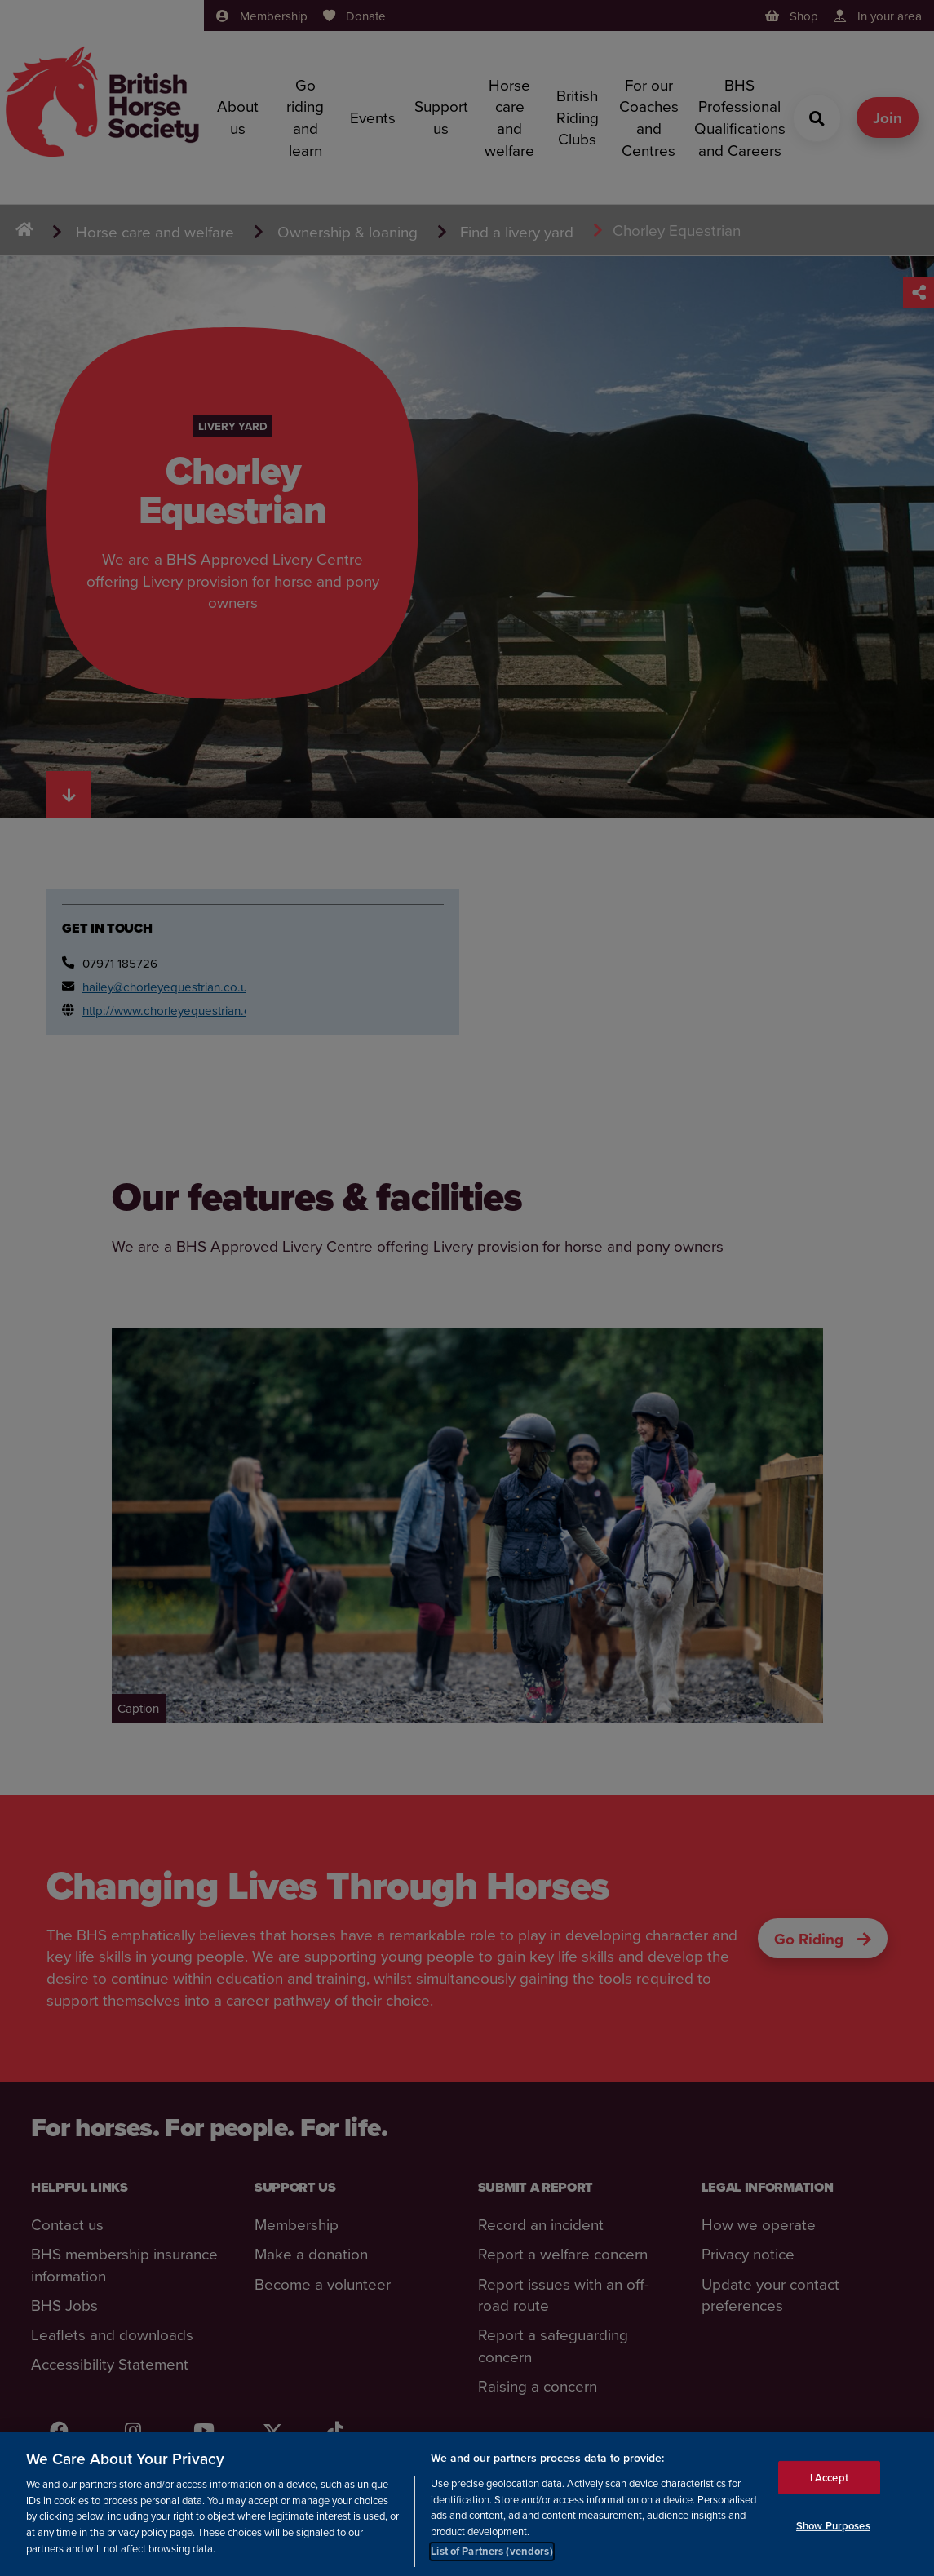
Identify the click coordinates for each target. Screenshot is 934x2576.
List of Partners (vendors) (491, 2551)
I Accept (829, 2477)
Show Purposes (833, 2526)
